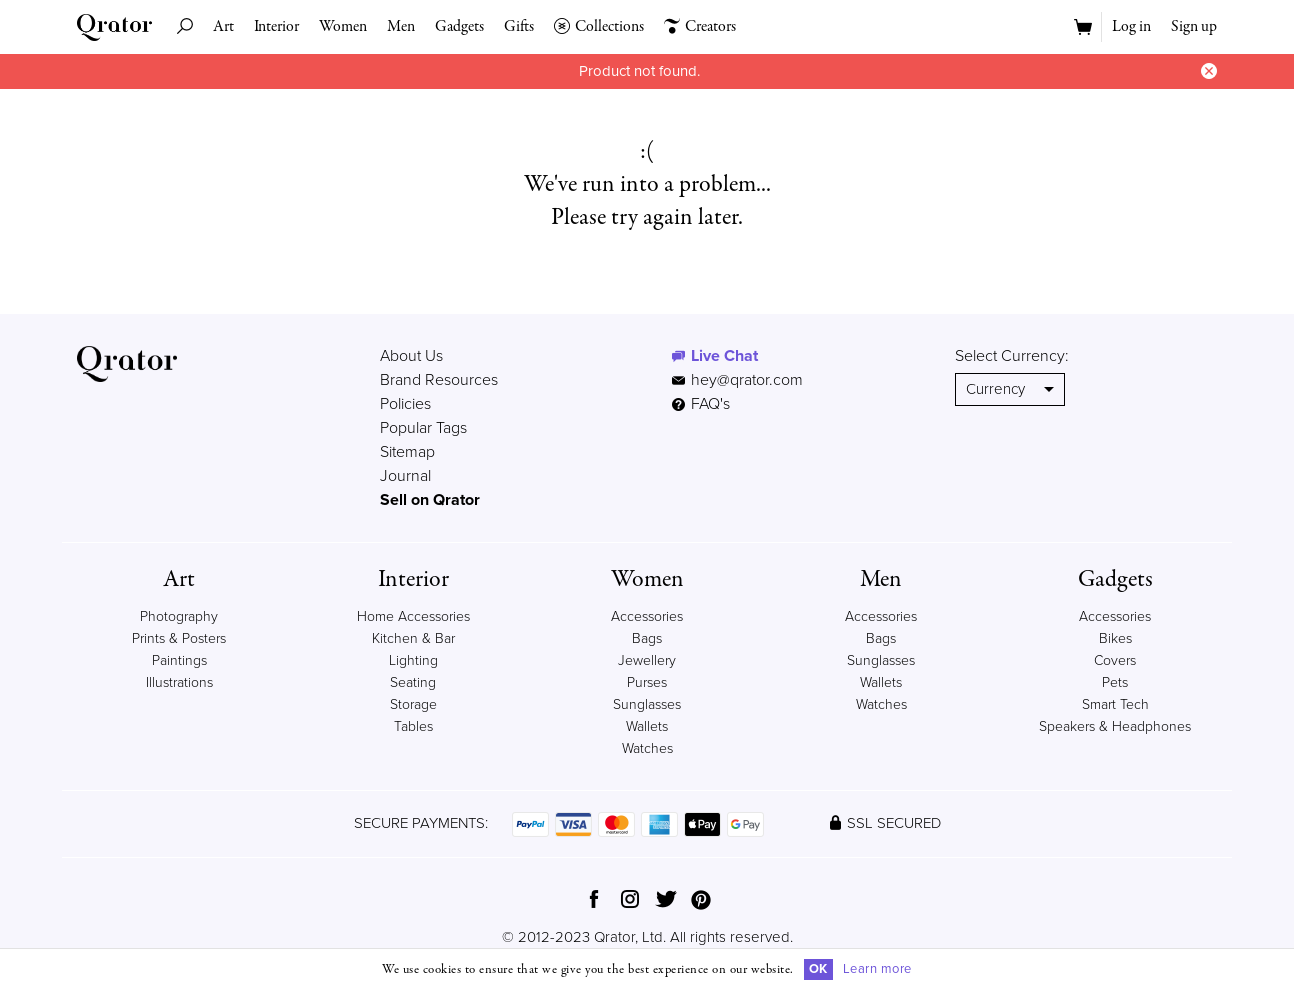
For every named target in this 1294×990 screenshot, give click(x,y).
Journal (405, 476)
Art (223, 27)
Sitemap (407, 452)
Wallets (647, 726)
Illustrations (179, 682)
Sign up (1194, 27)
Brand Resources (439, 380)
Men (401, 27)
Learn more (877, 969)
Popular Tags (423, 428)
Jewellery (647, 660)
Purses (647, 682)
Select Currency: (1012, 356)
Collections (599, 27)
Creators (700, 27)
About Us (411, 356)
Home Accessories (413, 616)
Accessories (647, 616)
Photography (179, 616)
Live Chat (724, 356)
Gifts (519, 27)
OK (818, 969)
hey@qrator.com (747, 380)
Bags (647, 638)
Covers (1115, 660)
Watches (647, 748)
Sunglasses (647, 704)
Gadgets (459, 27)
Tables (413, 726)
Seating (413, 682)
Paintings (179, 660)
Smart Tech (1115, 704)
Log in (1131, 27)
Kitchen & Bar (413, 638)
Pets (1115, 682)
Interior (276, 27)
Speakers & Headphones (1115, 726)
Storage (413, 704)
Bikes (1115, 638)
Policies (405, 404)
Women (343, 27)
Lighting (413, 660)
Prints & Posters (179, 638)
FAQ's (701, 404)
